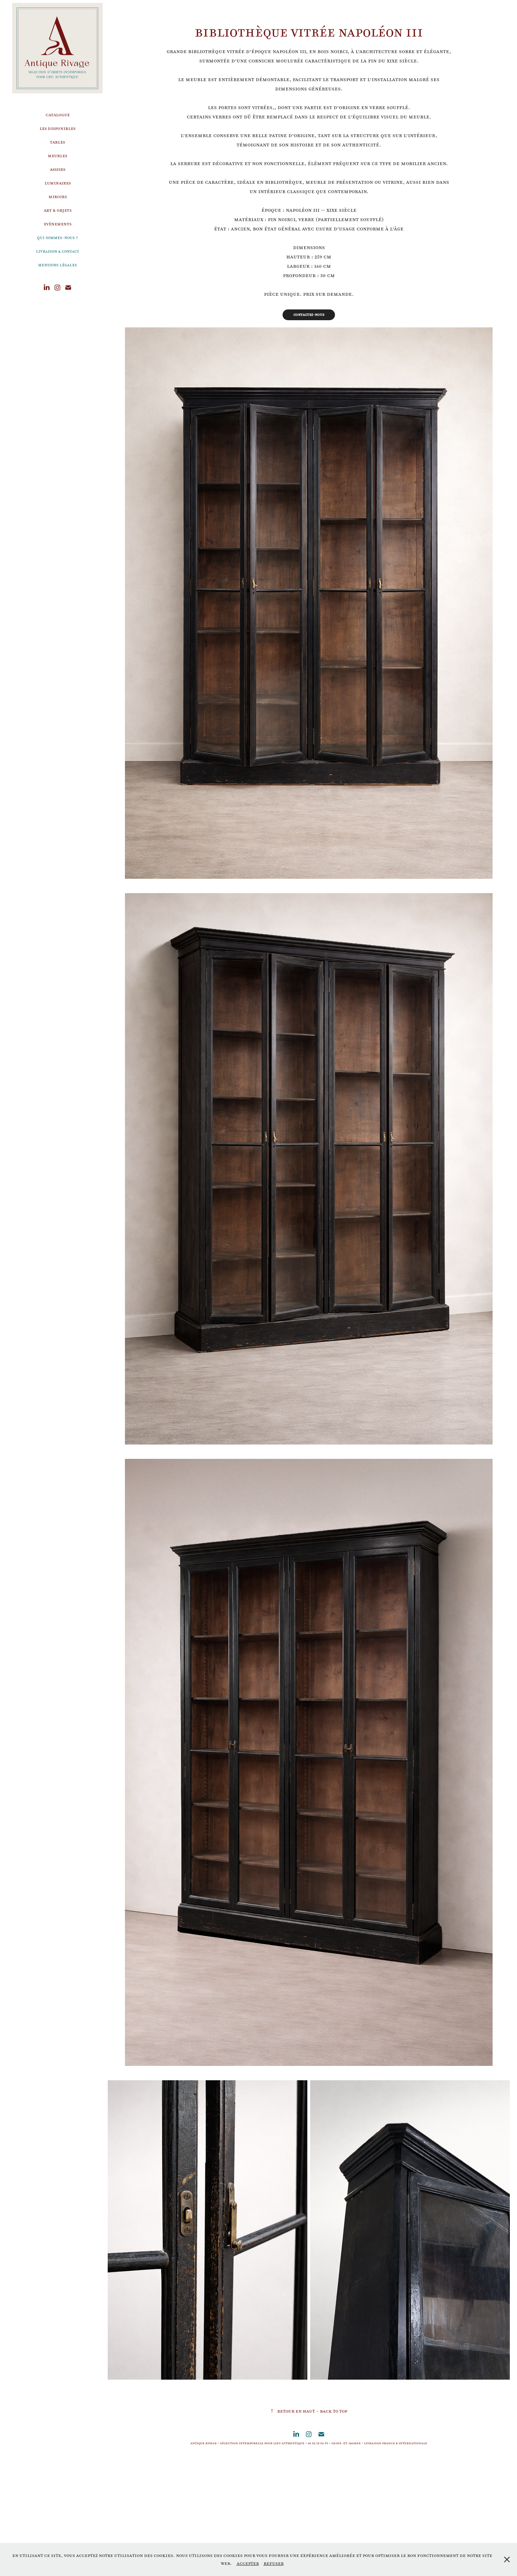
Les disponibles (57, 128)
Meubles (57, 156)
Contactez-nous (308, 314)
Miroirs (57, 196)
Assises (57, 169)
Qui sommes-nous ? (57, 238)
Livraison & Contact (57, 251)
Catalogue (58, 115)
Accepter (248, 2563)
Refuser (274, 2563)
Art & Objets (57, 210)
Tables (57, 142)
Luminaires (58, 183)
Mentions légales (57, 265)
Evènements (57, 224)
